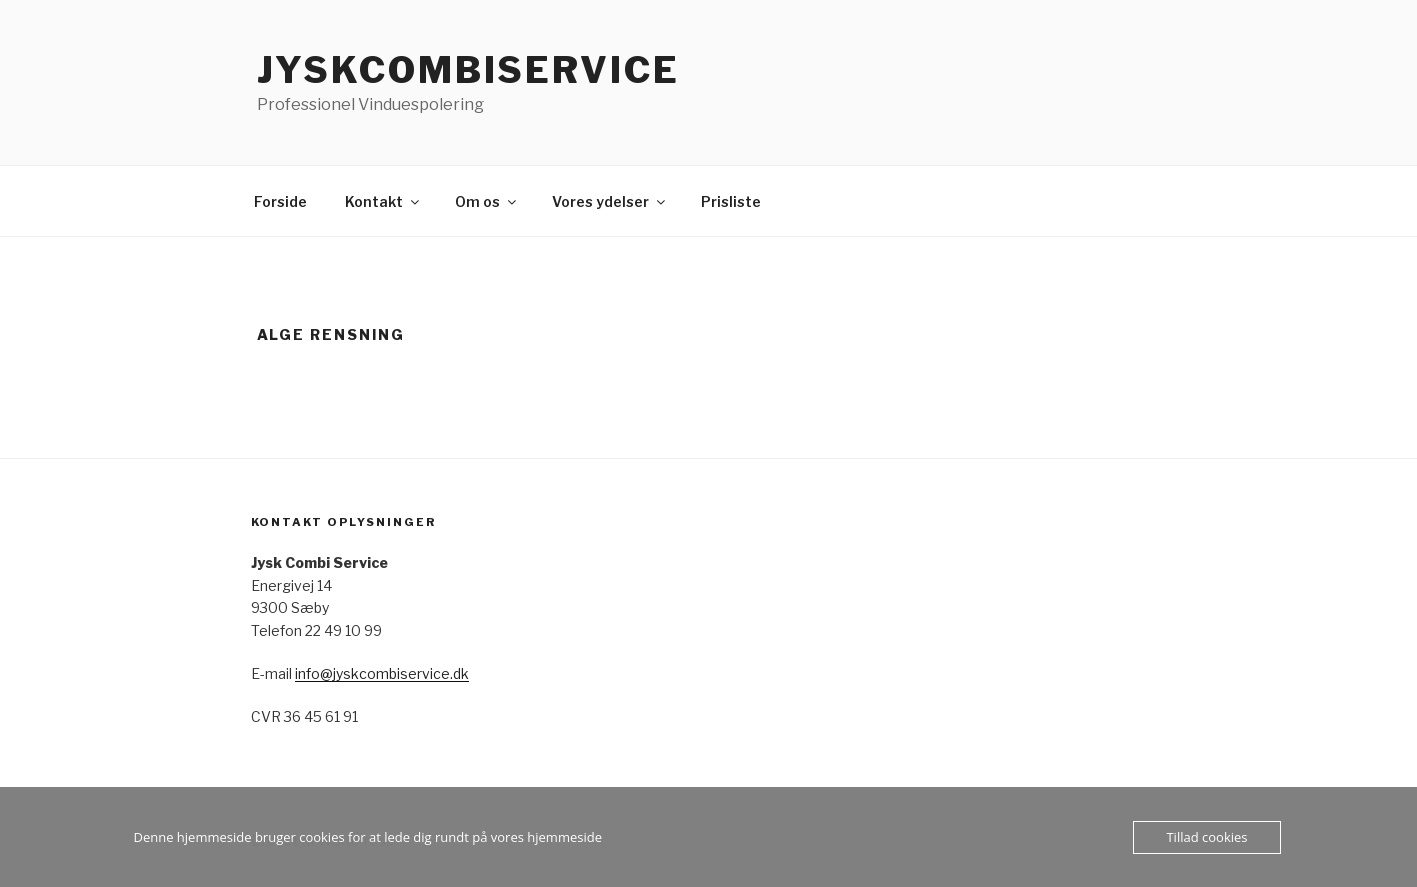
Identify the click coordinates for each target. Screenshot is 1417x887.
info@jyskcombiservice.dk (382, 673)
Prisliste (731, 201)
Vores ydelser (610, 201)
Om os (487, 201)
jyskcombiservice (468, 70)
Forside (280, 201)
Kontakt (383, 201)
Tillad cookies (1206, 837)
